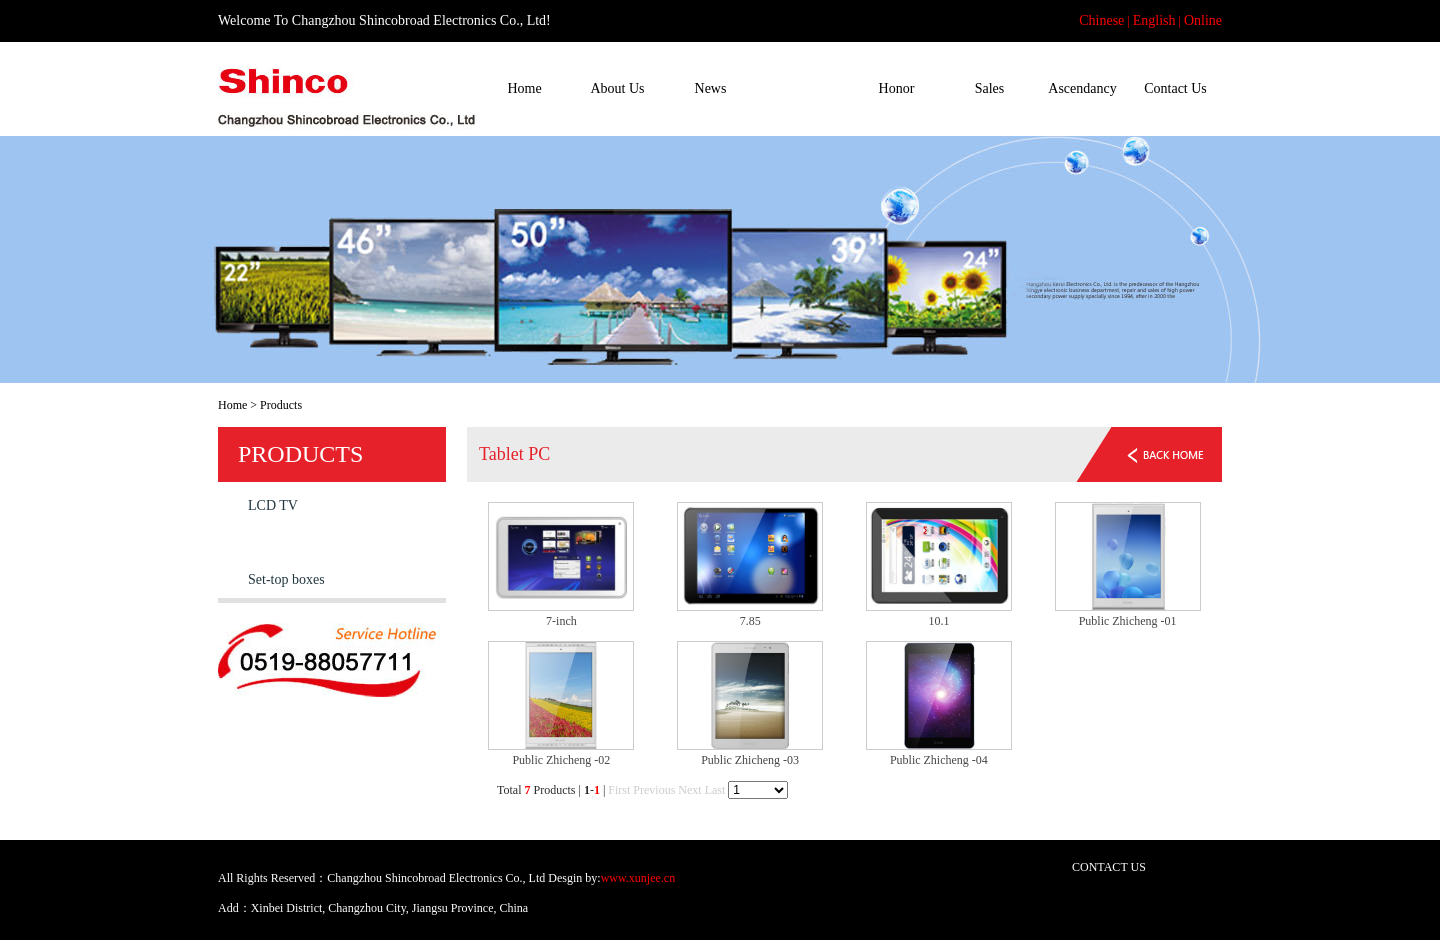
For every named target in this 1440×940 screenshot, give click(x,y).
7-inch (561, 621)
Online (1203, 20)
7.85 (750, 621)
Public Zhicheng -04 (939, 760)
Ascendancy (1082, 88)
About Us (617, 88)
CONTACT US (1109, 867)
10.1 (938, 621)
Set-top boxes (286, 579)
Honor (897, 88)
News (711, 88)
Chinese (1101, 20)
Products (803, 88)
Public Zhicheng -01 (1128, 621)
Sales (990, 88)
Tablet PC (275, 542)
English (1154, 20)
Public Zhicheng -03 (750, 760)
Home (524, 88)
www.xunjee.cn (638, 878)
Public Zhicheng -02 (561, 760)
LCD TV (273, 505)
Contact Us (1175, 88)
